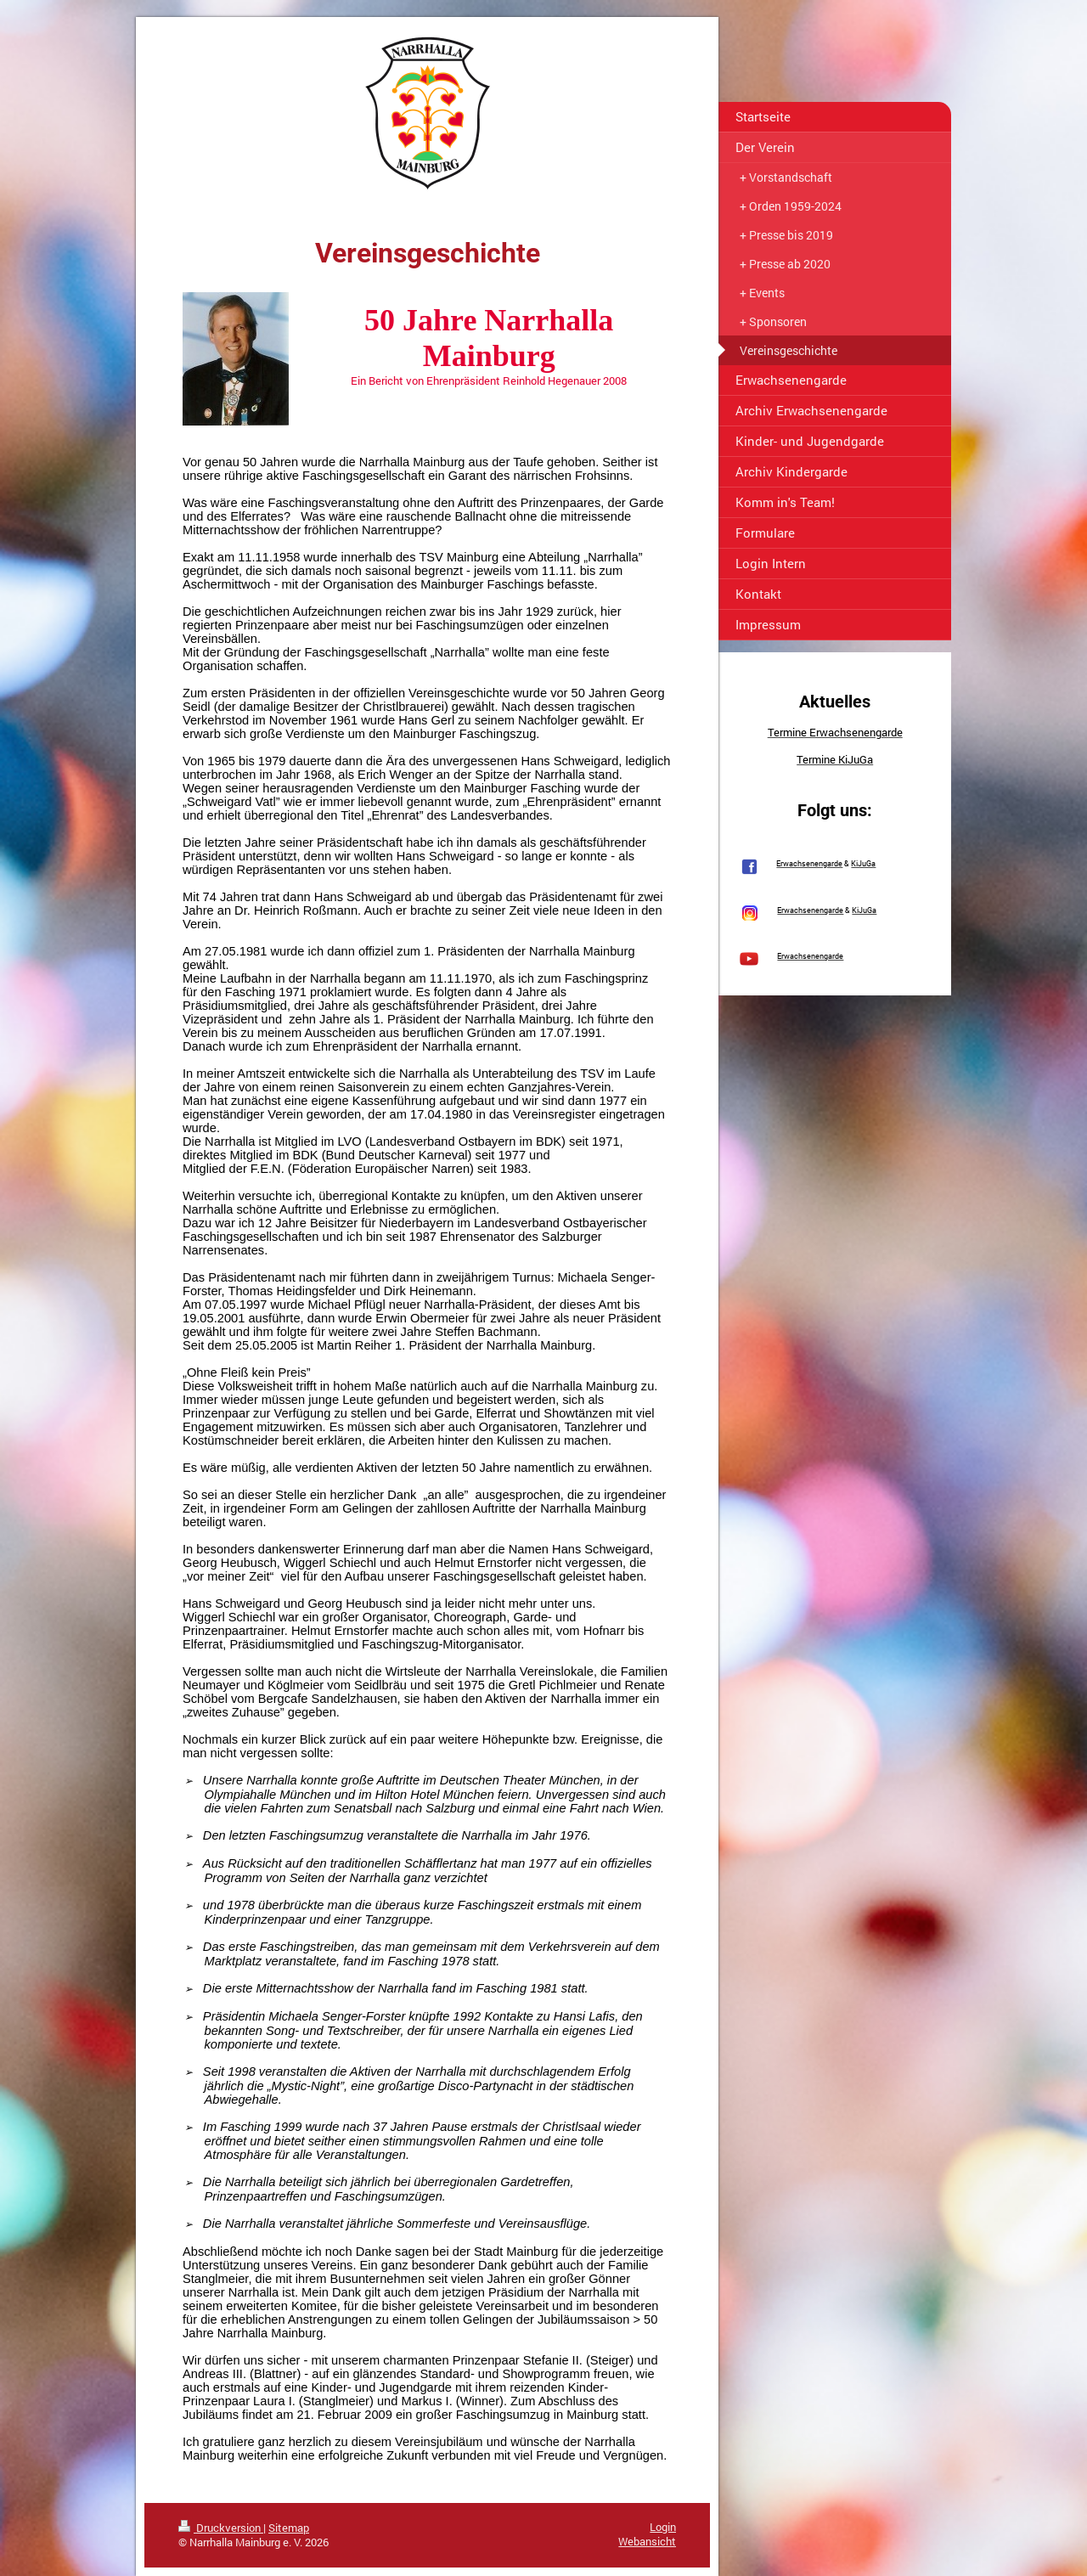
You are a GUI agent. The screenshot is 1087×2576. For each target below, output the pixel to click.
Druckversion (220, 2527)
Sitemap (288, 2527)
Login (663, 2527)
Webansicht (647, 2541)
